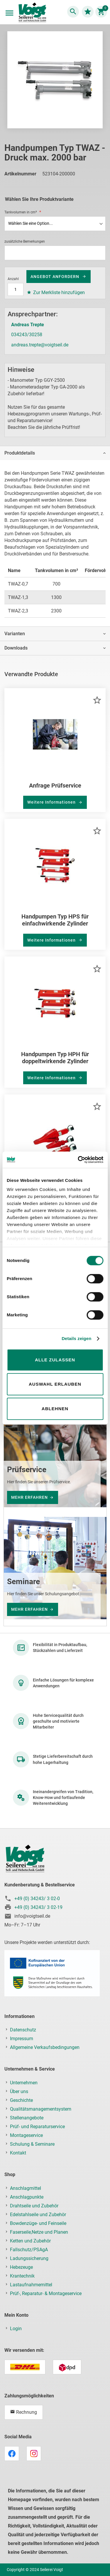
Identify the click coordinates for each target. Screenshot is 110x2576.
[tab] (55, 453)
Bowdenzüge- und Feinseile (38, 2223)
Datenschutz (23, 2030)
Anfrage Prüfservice (55, 785)
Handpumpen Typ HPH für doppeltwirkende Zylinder (55, 1058)
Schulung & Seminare (32, 2144)
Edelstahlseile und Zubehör (38, 2214)
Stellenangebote (26, 2118)
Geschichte (21, 2100)
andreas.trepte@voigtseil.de (39, 345)
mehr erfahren (29, 1497)
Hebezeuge (21, 2267)
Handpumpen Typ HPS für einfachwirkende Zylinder (55, 920)
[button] (97, 700)
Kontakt (18, 2153)
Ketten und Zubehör (30, 2241)
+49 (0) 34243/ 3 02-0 (37, 1898)
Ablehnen (55, 1408)
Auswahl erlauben (55, 1384)
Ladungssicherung (29, 2258)
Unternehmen (24, 2082)
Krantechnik (22, 2276)
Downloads (16, 648)
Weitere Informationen (52, 802)
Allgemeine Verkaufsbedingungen (44, 2047)
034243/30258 (26, 334)
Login (16, 2328)
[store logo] (32, 12)
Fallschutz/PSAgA (29, 2249)
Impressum (21, 2038)
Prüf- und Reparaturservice (37, 2126)
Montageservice (26, 2135)
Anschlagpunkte (26, 2197)
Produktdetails (19, 453)
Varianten (14, 633)
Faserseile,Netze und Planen (39, 2232)
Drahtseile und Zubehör (34, 2206)
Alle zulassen (55, 1359)
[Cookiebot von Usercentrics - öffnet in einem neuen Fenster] (78, 1159)
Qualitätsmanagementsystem (40, 2109)
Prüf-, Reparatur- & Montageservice (46, 2293)
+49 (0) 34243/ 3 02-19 (38, 1907)
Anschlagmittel (25, 2188)
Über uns (19, 2091)
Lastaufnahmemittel (31, 2284)
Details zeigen (76, 1338)
